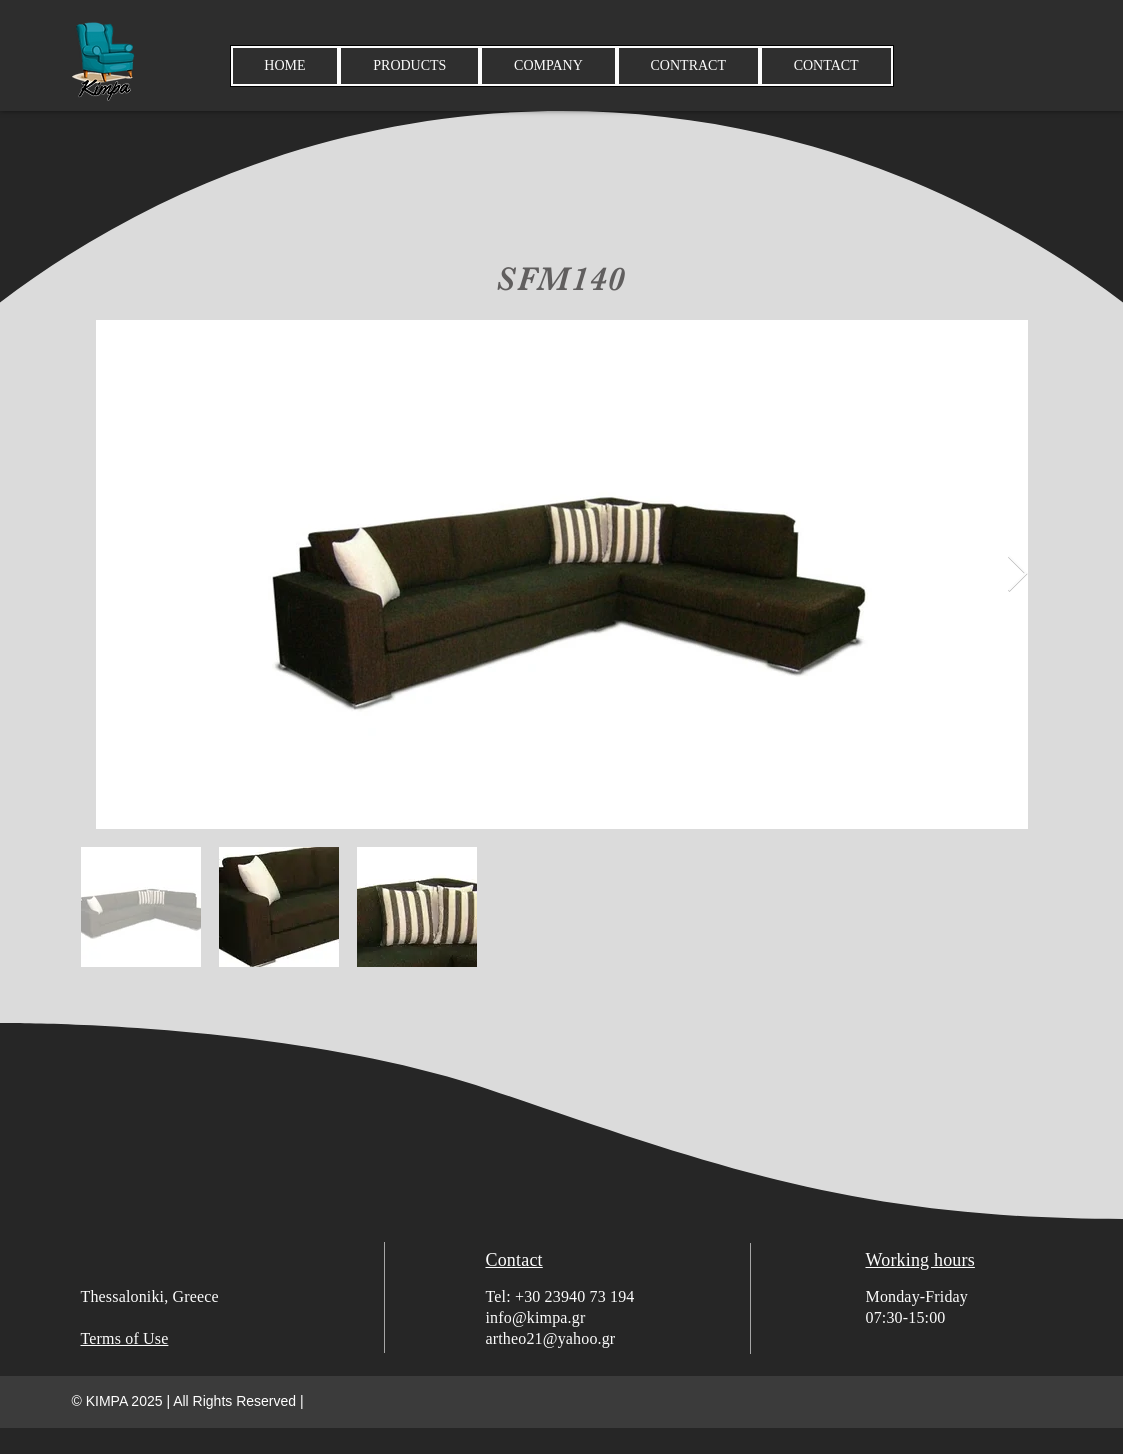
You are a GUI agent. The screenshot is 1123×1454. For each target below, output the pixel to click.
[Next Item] (1017, 574)
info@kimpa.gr (536, 1317)
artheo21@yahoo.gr (551, 1338)
